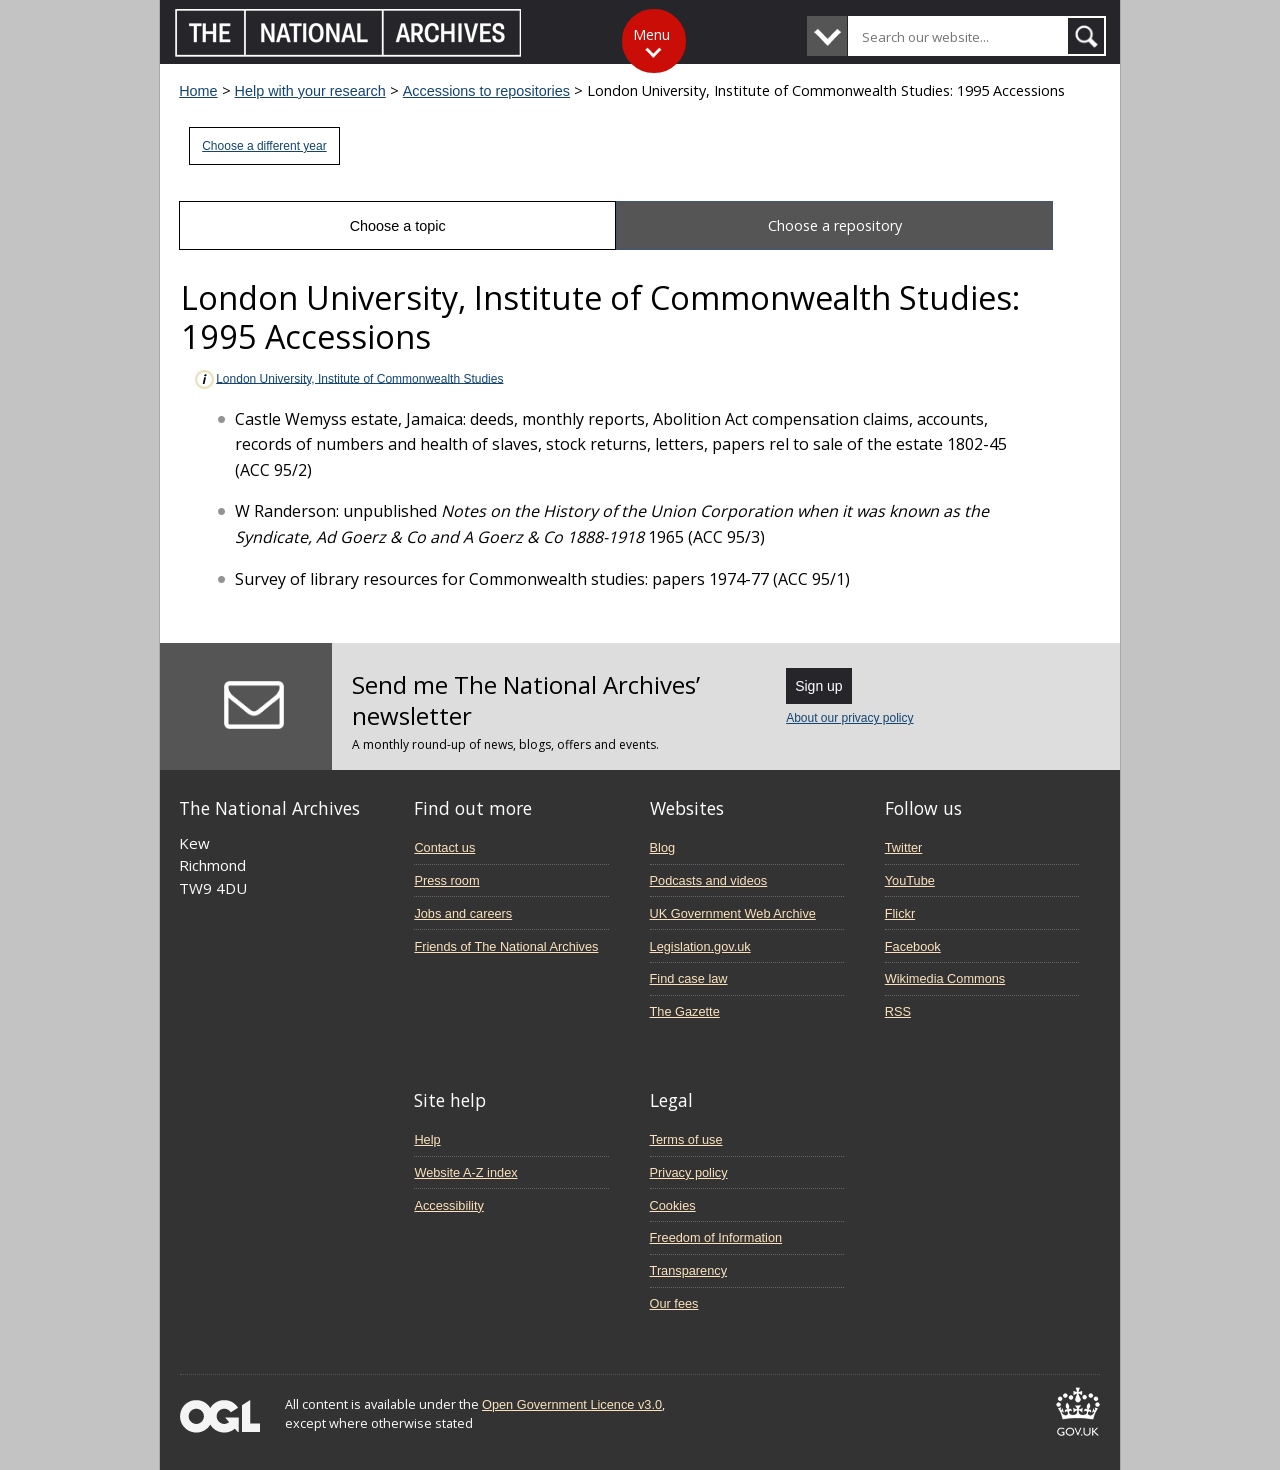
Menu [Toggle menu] (651, 34)
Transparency (688, 1270)
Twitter (904, 847)
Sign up (818, 686)
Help (427, 1139)
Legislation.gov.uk (700, 946)
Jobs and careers (463, 913)
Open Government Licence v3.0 (572, 1404)
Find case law (689, 978)
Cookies (673, 1205)
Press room (446, 880)
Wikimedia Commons (945, 978)
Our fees (674, 1303)
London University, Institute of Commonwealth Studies (348, 379)
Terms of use (686, 1139)
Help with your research (310, 91)
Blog (663, 847)
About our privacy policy (849, 718)
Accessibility (448, 1205)
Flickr (900, 913)
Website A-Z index (465, 1172)
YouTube (910, 880)
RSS (898, 1011)
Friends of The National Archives (506, 946)
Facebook (913, 946)
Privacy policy (689, 1172)
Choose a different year (264, 146)
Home (198, 91)
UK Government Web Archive (733, 913)
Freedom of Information (716, 1237)
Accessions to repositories (486, 91)
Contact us (444, 847)
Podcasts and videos (709, 880)
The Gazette (685, 1011)
